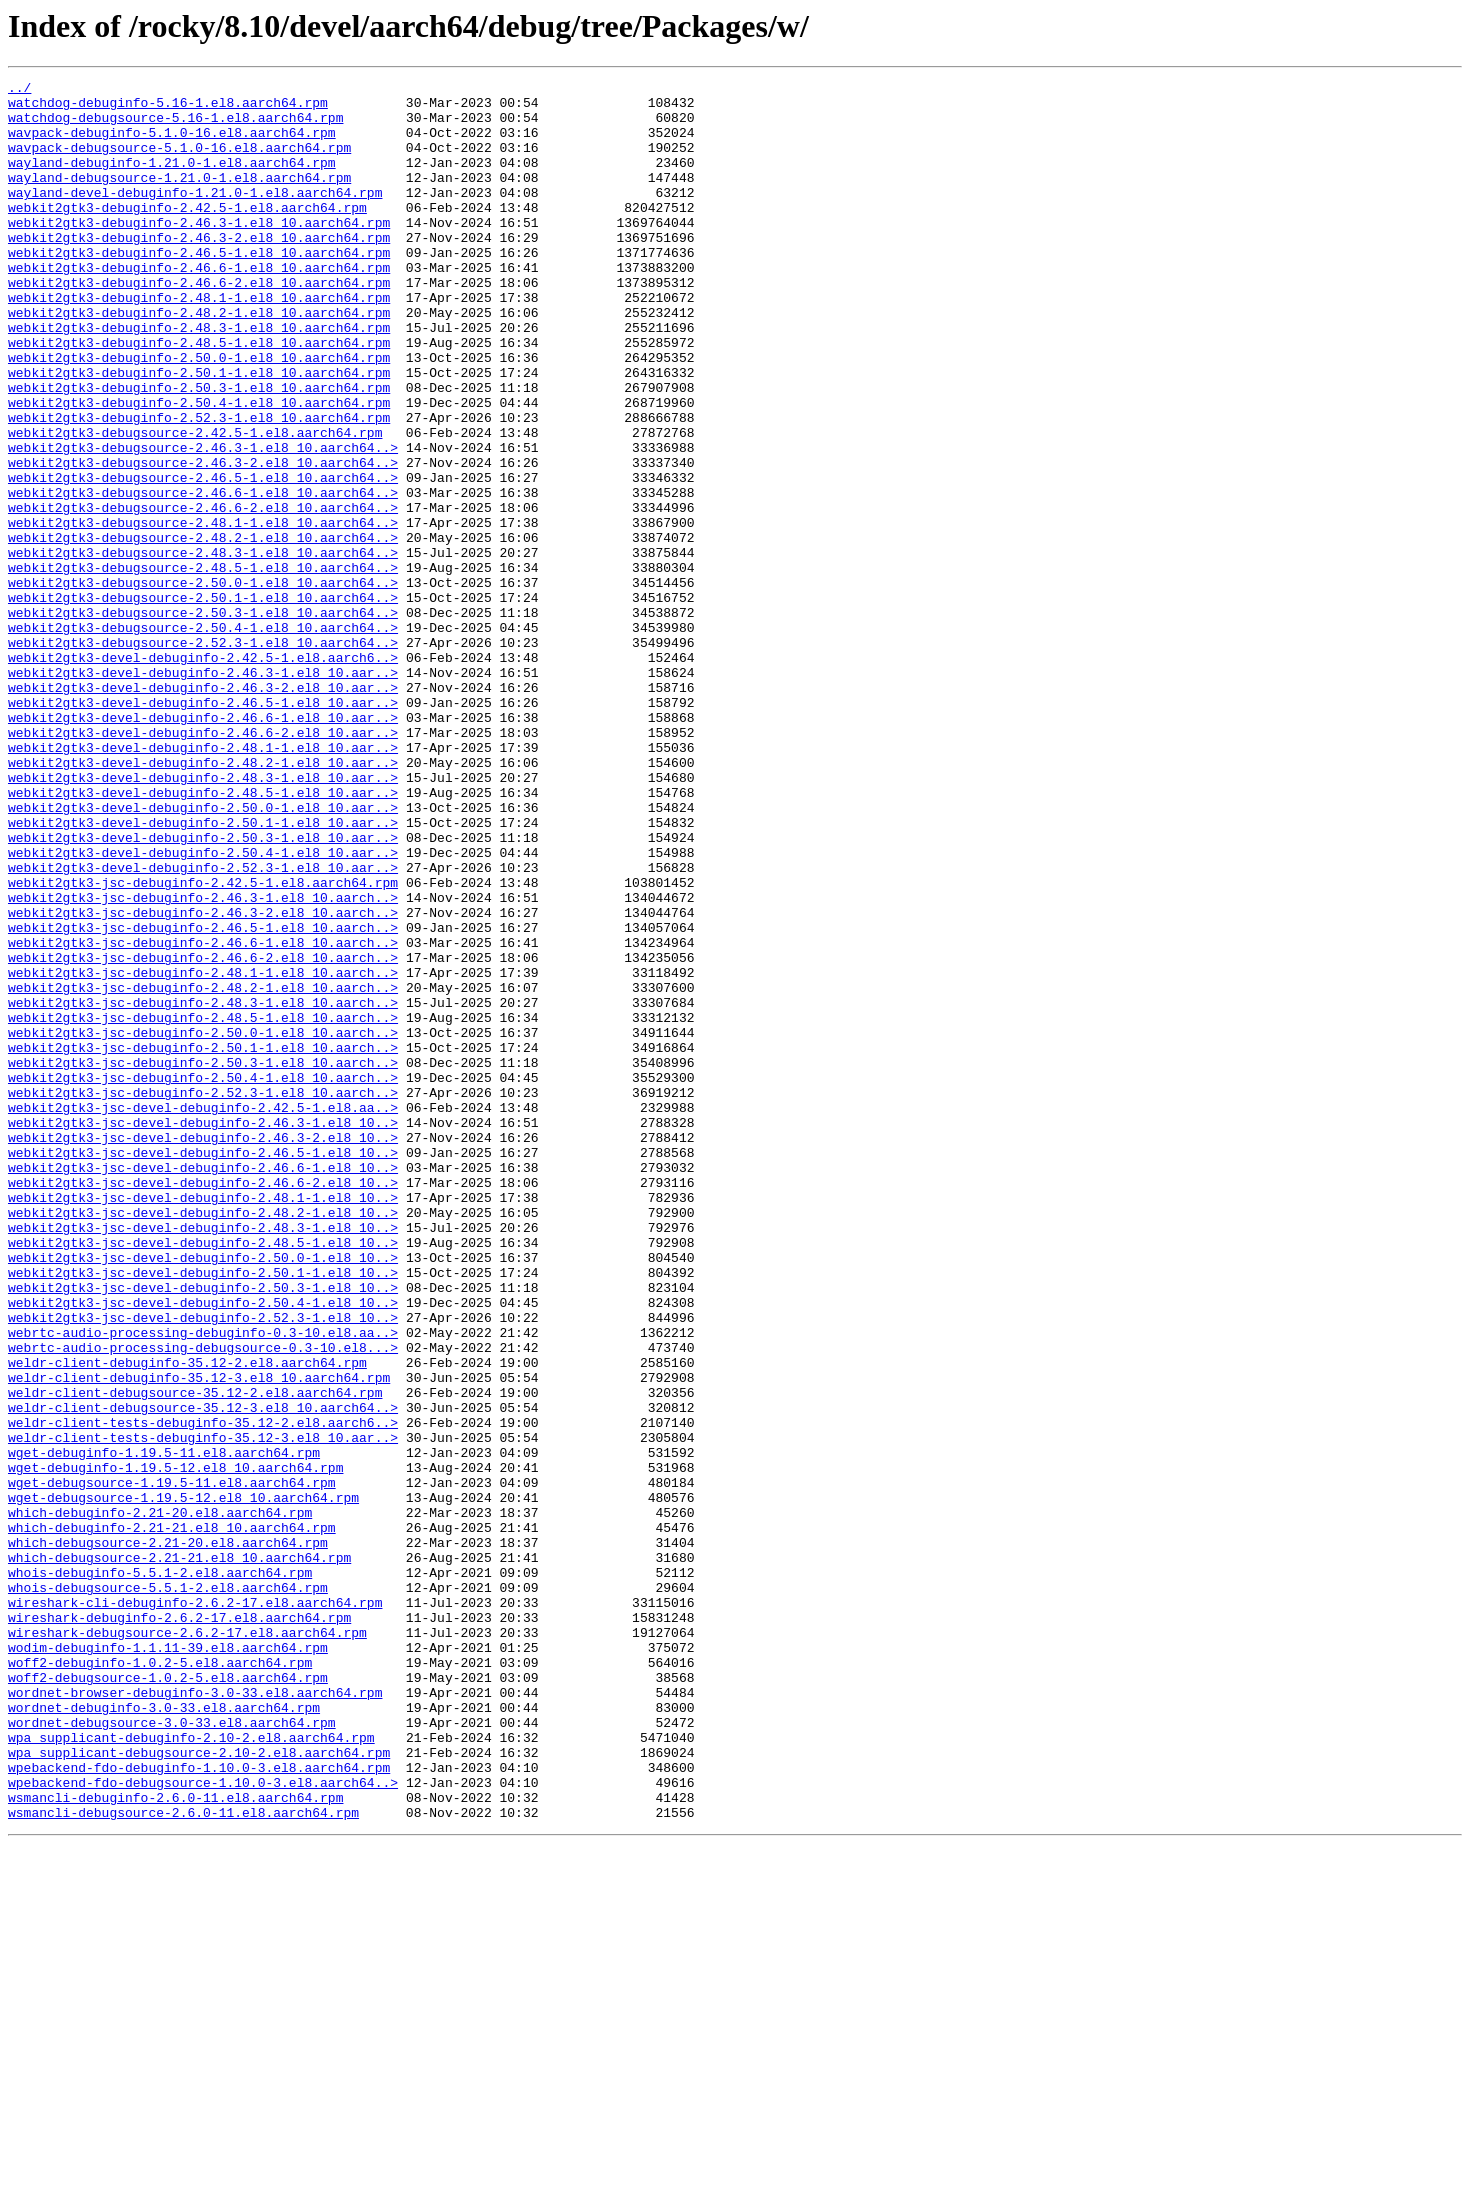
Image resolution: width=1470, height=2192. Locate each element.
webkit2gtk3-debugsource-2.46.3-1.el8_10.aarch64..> (203, 522)
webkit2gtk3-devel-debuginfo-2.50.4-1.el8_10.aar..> (203, 1008)
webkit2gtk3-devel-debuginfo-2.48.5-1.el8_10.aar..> (203, 936)
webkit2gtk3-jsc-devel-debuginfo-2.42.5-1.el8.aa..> (203, 1314)
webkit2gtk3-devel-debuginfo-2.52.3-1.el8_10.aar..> (203, 1026)
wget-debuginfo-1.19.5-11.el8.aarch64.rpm (164, 1728)
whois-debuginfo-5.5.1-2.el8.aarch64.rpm (160, 1872)
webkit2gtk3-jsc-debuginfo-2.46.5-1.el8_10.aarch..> (203, 1098)
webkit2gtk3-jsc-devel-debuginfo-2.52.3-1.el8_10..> (203, 1566)
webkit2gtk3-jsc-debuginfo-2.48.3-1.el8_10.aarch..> (203, 1188)
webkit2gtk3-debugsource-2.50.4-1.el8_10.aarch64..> (203, 738)
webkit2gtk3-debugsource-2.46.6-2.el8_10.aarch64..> (203, 594)
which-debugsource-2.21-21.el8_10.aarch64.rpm (179, 1854)
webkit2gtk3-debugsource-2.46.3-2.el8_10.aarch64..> (203, 540)
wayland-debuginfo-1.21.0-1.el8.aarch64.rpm (172, 180)
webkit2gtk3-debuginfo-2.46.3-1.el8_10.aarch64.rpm (199, 252)
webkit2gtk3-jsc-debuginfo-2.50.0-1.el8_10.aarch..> (203, 1224)
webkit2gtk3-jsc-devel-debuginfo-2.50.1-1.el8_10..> (203, 1512)
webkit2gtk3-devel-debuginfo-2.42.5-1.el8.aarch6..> (203, 774)
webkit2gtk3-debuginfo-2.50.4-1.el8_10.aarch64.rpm (199, 468)
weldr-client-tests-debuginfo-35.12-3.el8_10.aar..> (203, 1710)
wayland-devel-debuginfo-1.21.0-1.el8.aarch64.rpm (195, 216)
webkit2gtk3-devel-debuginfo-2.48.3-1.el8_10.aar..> (203, 918)
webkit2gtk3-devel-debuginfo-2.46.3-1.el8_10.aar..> (203, 792)
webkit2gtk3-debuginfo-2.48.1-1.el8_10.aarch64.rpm (199, 342)
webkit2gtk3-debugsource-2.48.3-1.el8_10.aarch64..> (203, 648)
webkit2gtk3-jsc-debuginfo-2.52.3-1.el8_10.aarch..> (203, 1296)
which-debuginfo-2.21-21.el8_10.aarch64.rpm (172, 1818)
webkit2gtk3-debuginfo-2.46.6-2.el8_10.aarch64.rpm (199, 324)
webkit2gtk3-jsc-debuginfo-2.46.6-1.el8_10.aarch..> (203, 1116)
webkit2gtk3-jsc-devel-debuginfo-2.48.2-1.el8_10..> (203, 1440)
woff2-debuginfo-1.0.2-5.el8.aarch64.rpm (160, 1980)
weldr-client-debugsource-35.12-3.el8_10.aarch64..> (203, 1674)
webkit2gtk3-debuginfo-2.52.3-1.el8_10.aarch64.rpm (199, 486)
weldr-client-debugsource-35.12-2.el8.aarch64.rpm (195, 1656)
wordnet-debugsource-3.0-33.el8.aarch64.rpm (172, 2052)
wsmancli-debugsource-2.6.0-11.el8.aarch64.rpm (183, 2160)
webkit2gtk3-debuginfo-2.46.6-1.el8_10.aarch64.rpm (199, 306)
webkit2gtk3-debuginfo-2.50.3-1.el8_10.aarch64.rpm (199, 450)
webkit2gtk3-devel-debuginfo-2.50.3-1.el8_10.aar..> (203, 990)
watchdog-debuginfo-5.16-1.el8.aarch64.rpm (168, 108)
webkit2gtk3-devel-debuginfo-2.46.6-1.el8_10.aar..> (203, 846)
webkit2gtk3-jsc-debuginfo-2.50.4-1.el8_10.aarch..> (203, 1278)
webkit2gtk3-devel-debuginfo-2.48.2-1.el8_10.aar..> (203, 900)
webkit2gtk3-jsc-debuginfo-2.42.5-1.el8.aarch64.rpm (203, 1044)
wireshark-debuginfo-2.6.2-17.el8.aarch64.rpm (179, 1926)
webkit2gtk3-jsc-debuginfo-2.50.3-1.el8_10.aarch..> (203, 1260)
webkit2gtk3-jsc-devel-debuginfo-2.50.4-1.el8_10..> (203, 1548)
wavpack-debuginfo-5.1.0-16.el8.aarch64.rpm (172, 144)
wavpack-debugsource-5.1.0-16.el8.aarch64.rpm (179, 162)
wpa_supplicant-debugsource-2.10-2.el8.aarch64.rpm (199, 2088)
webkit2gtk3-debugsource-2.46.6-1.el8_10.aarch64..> (203, 576)
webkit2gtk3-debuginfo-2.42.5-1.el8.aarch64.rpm (187, 234)
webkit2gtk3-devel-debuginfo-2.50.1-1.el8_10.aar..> (203, 972)
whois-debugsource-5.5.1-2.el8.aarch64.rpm (168, 1890)
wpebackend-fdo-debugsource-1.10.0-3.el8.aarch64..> (203, 2124)
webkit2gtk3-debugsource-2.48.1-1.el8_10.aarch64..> (203, 612)
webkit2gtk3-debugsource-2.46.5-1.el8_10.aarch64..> (203, 558)
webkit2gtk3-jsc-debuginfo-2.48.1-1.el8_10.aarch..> (203, 1152)
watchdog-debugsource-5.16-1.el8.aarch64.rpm (175, 126)
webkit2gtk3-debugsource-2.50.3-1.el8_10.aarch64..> (203, 720)
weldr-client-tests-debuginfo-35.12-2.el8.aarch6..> (203, 1692)
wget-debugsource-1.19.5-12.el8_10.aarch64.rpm (183, 1782)
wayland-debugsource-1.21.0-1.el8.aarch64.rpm (179, 198)
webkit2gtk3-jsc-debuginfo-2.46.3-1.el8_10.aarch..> (203, 1062)
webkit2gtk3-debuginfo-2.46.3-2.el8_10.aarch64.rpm (199, 270)
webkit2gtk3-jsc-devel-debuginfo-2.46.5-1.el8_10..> (203, 1368)
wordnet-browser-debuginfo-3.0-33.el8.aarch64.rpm (195, 2016)
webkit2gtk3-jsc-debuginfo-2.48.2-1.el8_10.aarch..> (203, 1170)
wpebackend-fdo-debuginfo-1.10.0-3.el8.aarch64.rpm (199, 2106)
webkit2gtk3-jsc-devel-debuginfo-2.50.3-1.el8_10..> (203, 1530)
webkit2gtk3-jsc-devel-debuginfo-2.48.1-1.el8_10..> (203, 1422)
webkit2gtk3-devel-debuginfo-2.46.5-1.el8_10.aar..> (203, 828)
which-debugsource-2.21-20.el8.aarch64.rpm (168, 1836)
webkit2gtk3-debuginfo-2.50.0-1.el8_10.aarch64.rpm (199, 414)
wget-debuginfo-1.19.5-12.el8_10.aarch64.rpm (175, 1746)
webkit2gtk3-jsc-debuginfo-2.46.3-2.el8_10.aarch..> (203, 1080)
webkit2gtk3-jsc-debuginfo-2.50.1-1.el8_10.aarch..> (203, 1242)
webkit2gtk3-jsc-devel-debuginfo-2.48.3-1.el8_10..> (203, 1458)
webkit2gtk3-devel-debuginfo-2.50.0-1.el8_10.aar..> (203, 954)
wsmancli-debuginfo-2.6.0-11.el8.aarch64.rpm (175, 2142)
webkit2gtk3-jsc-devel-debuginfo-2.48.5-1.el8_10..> (203, 1476)
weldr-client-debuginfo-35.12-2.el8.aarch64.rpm (187, 1620)
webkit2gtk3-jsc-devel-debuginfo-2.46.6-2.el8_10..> (203, 1404)
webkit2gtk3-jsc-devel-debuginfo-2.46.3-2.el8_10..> (203, 1350)
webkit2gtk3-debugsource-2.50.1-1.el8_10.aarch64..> (203, 702)
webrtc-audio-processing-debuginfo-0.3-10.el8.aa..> (203, 1584)
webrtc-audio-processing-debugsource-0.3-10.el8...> (203, 1602)
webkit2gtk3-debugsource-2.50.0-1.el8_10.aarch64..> (203, 684)
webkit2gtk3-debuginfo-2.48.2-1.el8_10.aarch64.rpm (199, 360)
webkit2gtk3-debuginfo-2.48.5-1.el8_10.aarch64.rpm (199, 396)
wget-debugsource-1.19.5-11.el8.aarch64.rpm (172, 1764)
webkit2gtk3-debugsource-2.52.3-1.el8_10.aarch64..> (203, 756)
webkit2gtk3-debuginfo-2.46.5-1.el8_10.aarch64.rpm (199, 288)
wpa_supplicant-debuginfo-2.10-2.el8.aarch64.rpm (191, 2070)
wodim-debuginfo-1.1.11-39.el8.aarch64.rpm (168, 1962)
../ (19, 90)
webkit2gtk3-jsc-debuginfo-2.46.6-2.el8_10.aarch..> (203, 1134)
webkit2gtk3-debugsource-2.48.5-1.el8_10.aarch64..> (203, 666)
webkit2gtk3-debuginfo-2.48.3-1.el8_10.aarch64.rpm (199, 378)
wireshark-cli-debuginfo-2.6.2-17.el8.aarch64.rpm (195, 1908)
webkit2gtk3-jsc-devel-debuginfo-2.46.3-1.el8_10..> (203, 1332)
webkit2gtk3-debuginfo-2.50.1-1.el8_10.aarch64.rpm (199, 432)
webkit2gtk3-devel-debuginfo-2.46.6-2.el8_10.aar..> (203, 864)
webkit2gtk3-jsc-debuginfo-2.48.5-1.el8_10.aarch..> (203, 1206)
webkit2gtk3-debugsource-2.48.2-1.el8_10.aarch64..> (203, 630)
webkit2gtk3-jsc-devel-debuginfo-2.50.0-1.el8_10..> (203, 1494)
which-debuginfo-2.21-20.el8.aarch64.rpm (160, 1800)
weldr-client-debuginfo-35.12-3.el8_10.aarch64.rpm (199, 1638)
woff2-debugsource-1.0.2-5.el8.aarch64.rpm (168, 1998)
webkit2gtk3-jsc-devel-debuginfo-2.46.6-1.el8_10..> (203, 1386)
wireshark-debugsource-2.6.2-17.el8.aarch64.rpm (187, 1944)
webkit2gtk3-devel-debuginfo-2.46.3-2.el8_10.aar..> (203, 810)
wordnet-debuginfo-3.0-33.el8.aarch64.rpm (164, 2034)
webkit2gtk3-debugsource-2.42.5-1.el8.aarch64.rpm (195, 504)
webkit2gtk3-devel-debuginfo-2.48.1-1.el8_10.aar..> (203, 882)
